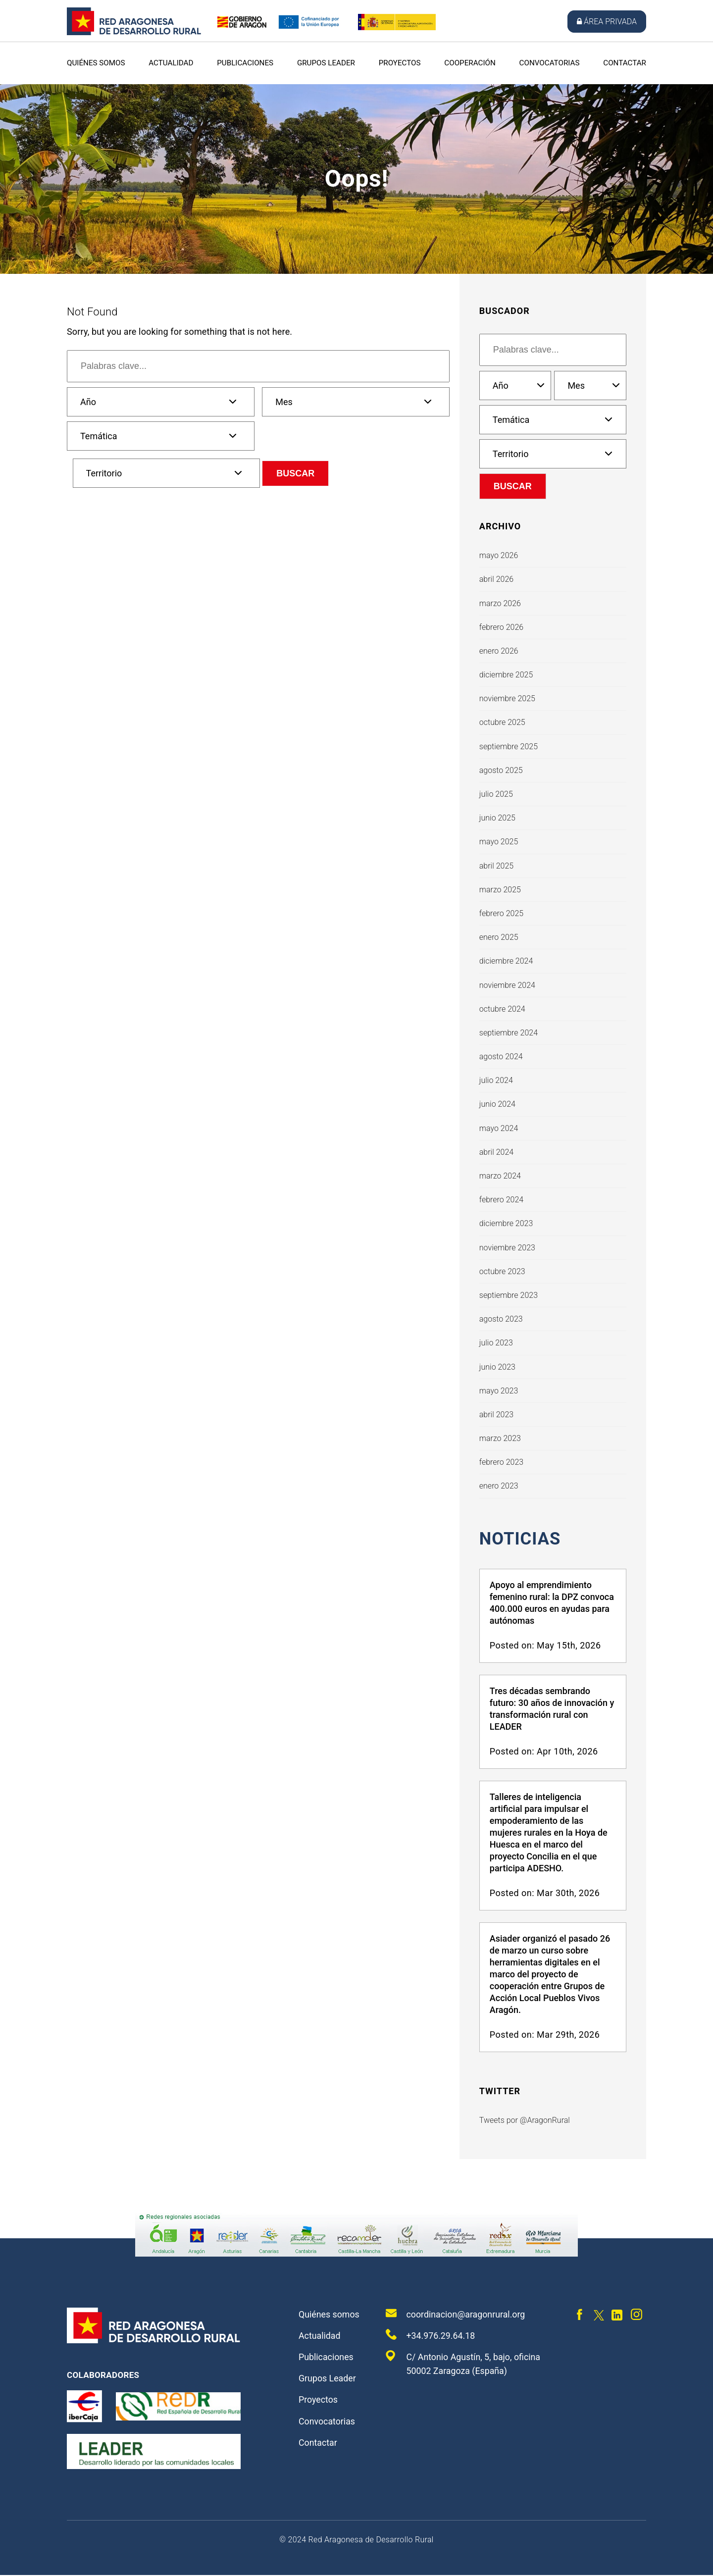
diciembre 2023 (506, 1223)
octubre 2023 (502, 1271)
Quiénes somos (96, 62)
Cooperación (469, 62)
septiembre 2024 (508, 1032)
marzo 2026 (500, 603)
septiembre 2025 (508, 746)
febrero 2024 (501, 1199)
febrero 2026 (501, 627)
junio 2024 (497, 1104)
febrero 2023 (501, 1462)
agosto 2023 (501, 1319)
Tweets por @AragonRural (524, 2121)
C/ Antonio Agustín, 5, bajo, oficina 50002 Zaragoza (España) (464, 2363)
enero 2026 (498, 651)
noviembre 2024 (507, 985)
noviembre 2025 (507, 698)
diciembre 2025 (506, 674)
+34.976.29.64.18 (431, 2335)
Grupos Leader (326, 62)
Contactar (624, 62)
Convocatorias (549, 62)
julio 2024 (496, 1080)
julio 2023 (496, 1342)
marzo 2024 (500, 1176)
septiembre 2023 (508, 1295)
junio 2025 (497, 818)
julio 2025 (496, 794)
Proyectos (400, 62)
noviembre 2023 (507, 1247)
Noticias (521, 1538)
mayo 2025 (498, 841)
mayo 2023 (498, 1390)
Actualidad (171, 62)
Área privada (607, 21)
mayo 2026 (498, 555)
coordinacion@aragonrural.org (456, 2314)
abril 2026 (496, 579)
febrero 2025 (501, 913)
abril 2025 (496, 866)
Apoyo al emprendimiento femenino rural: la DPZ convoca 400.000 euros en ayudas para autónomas (552, 1604)
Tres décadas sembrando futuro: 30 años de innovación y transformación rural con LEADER (552, 1710)
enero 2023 (498, 1486)
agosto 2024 (501, 1056)
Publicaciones (245, 62)
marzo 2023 (500, 1438)
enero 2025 (498, 937)
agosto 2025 (501, 770)
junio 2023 (497, 1367)
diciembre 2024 (506, 961)
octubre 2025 (502, 722)
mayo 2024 (498, 1128)
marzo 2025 (500, 889)
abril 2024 (496, 1152)
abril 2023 (496, 1414)
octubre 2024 (502, 1009)
